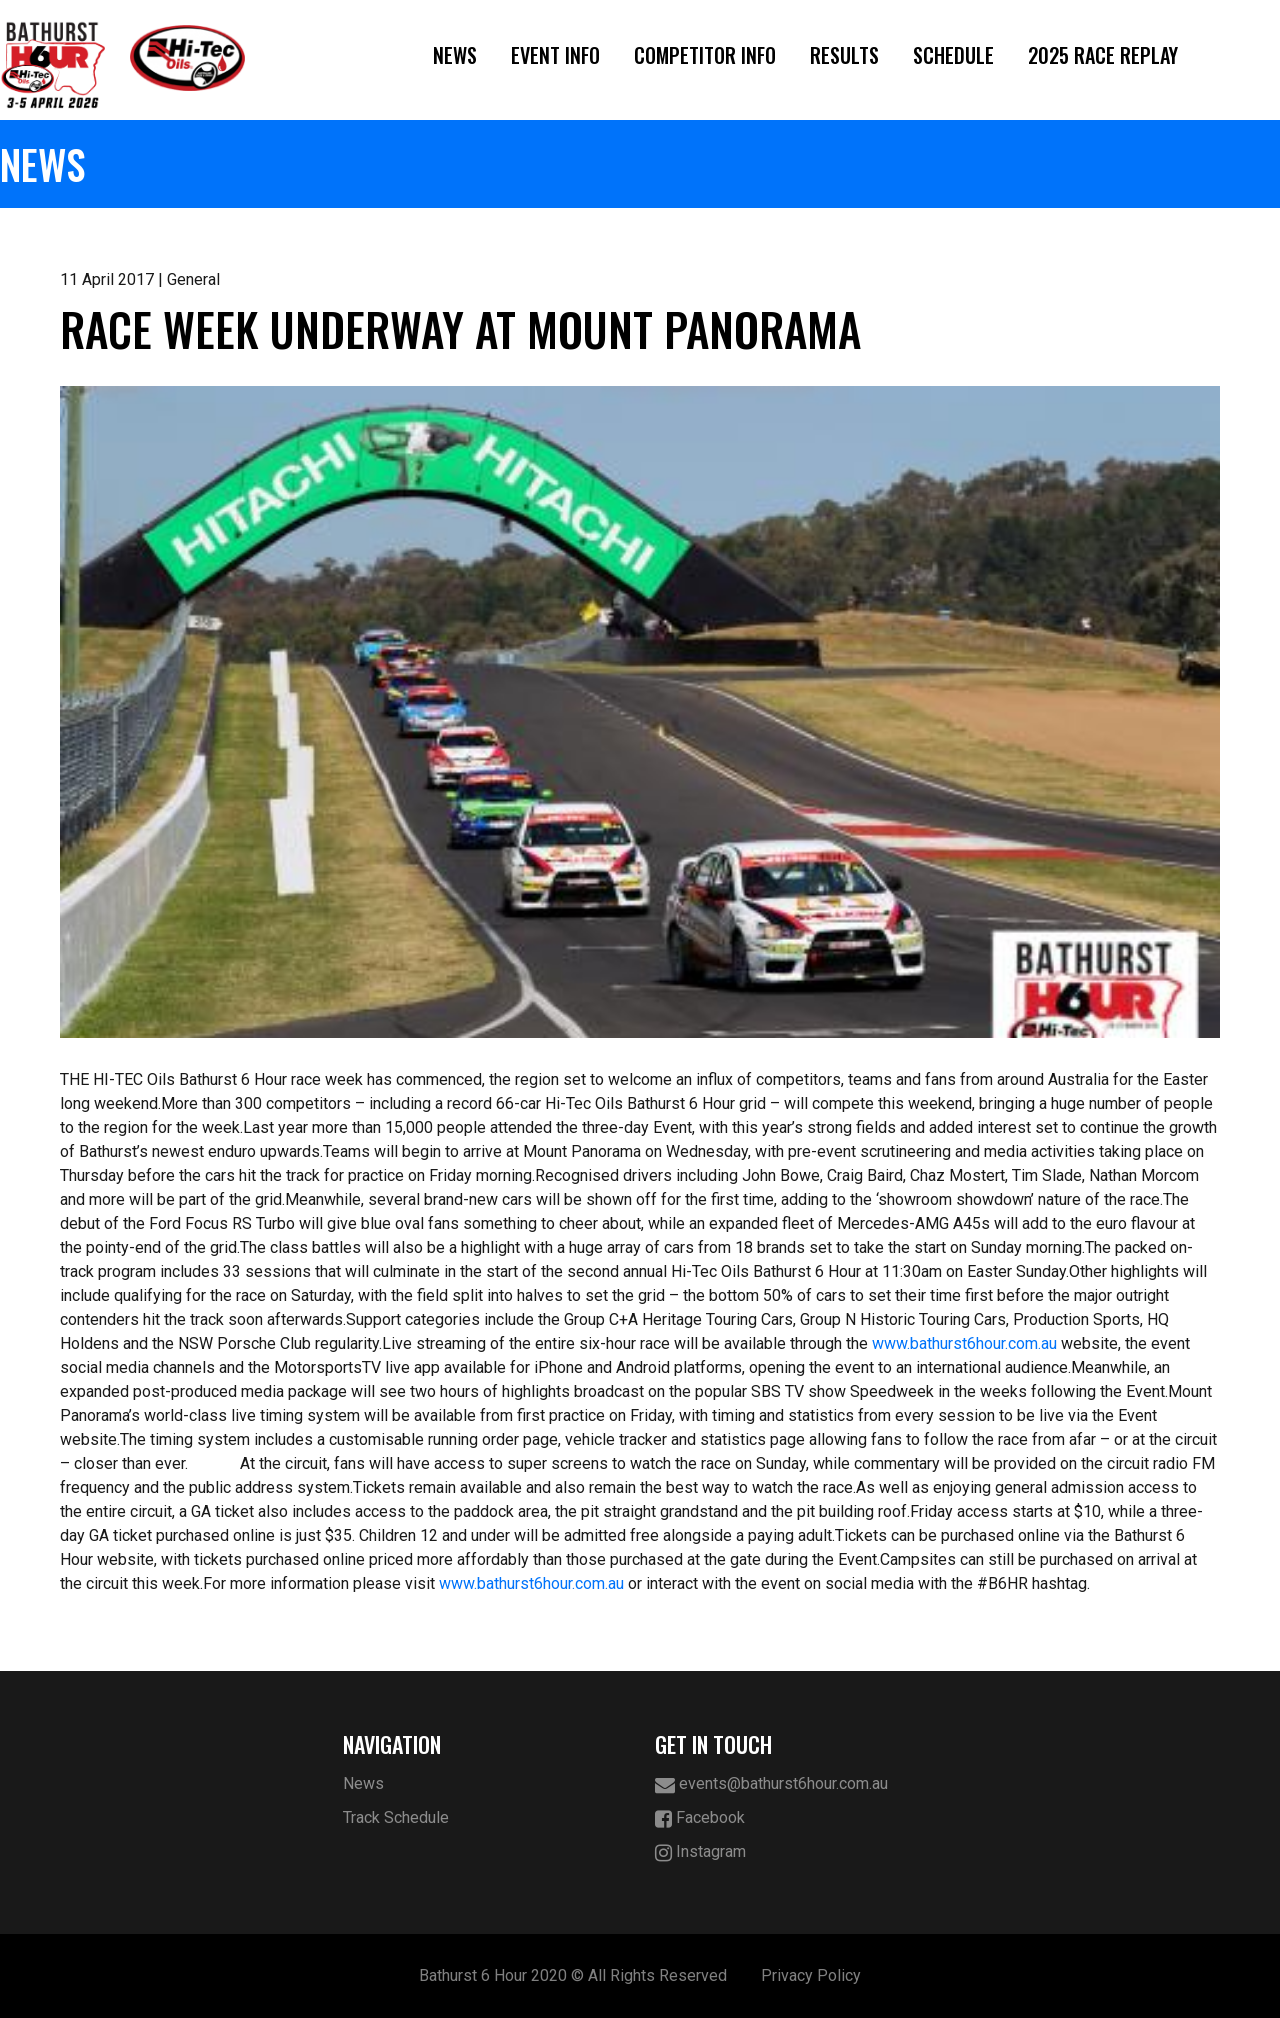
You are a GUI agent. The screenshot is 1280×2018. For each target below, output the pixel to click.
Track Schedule (396, 1817)
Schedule (953, 55)
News (455, 55)
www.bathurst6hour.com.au (964, 1343)
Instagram (700, 1852)
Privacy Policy (811, 1975)
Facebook (700, 1818)
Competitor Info (705, 55)
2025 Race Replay (1103, 55)
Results (844, 55)
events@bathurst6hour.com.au (771, 1784)
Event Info (555, 55)
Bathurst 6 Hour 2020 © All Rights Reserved (573, 1975)
